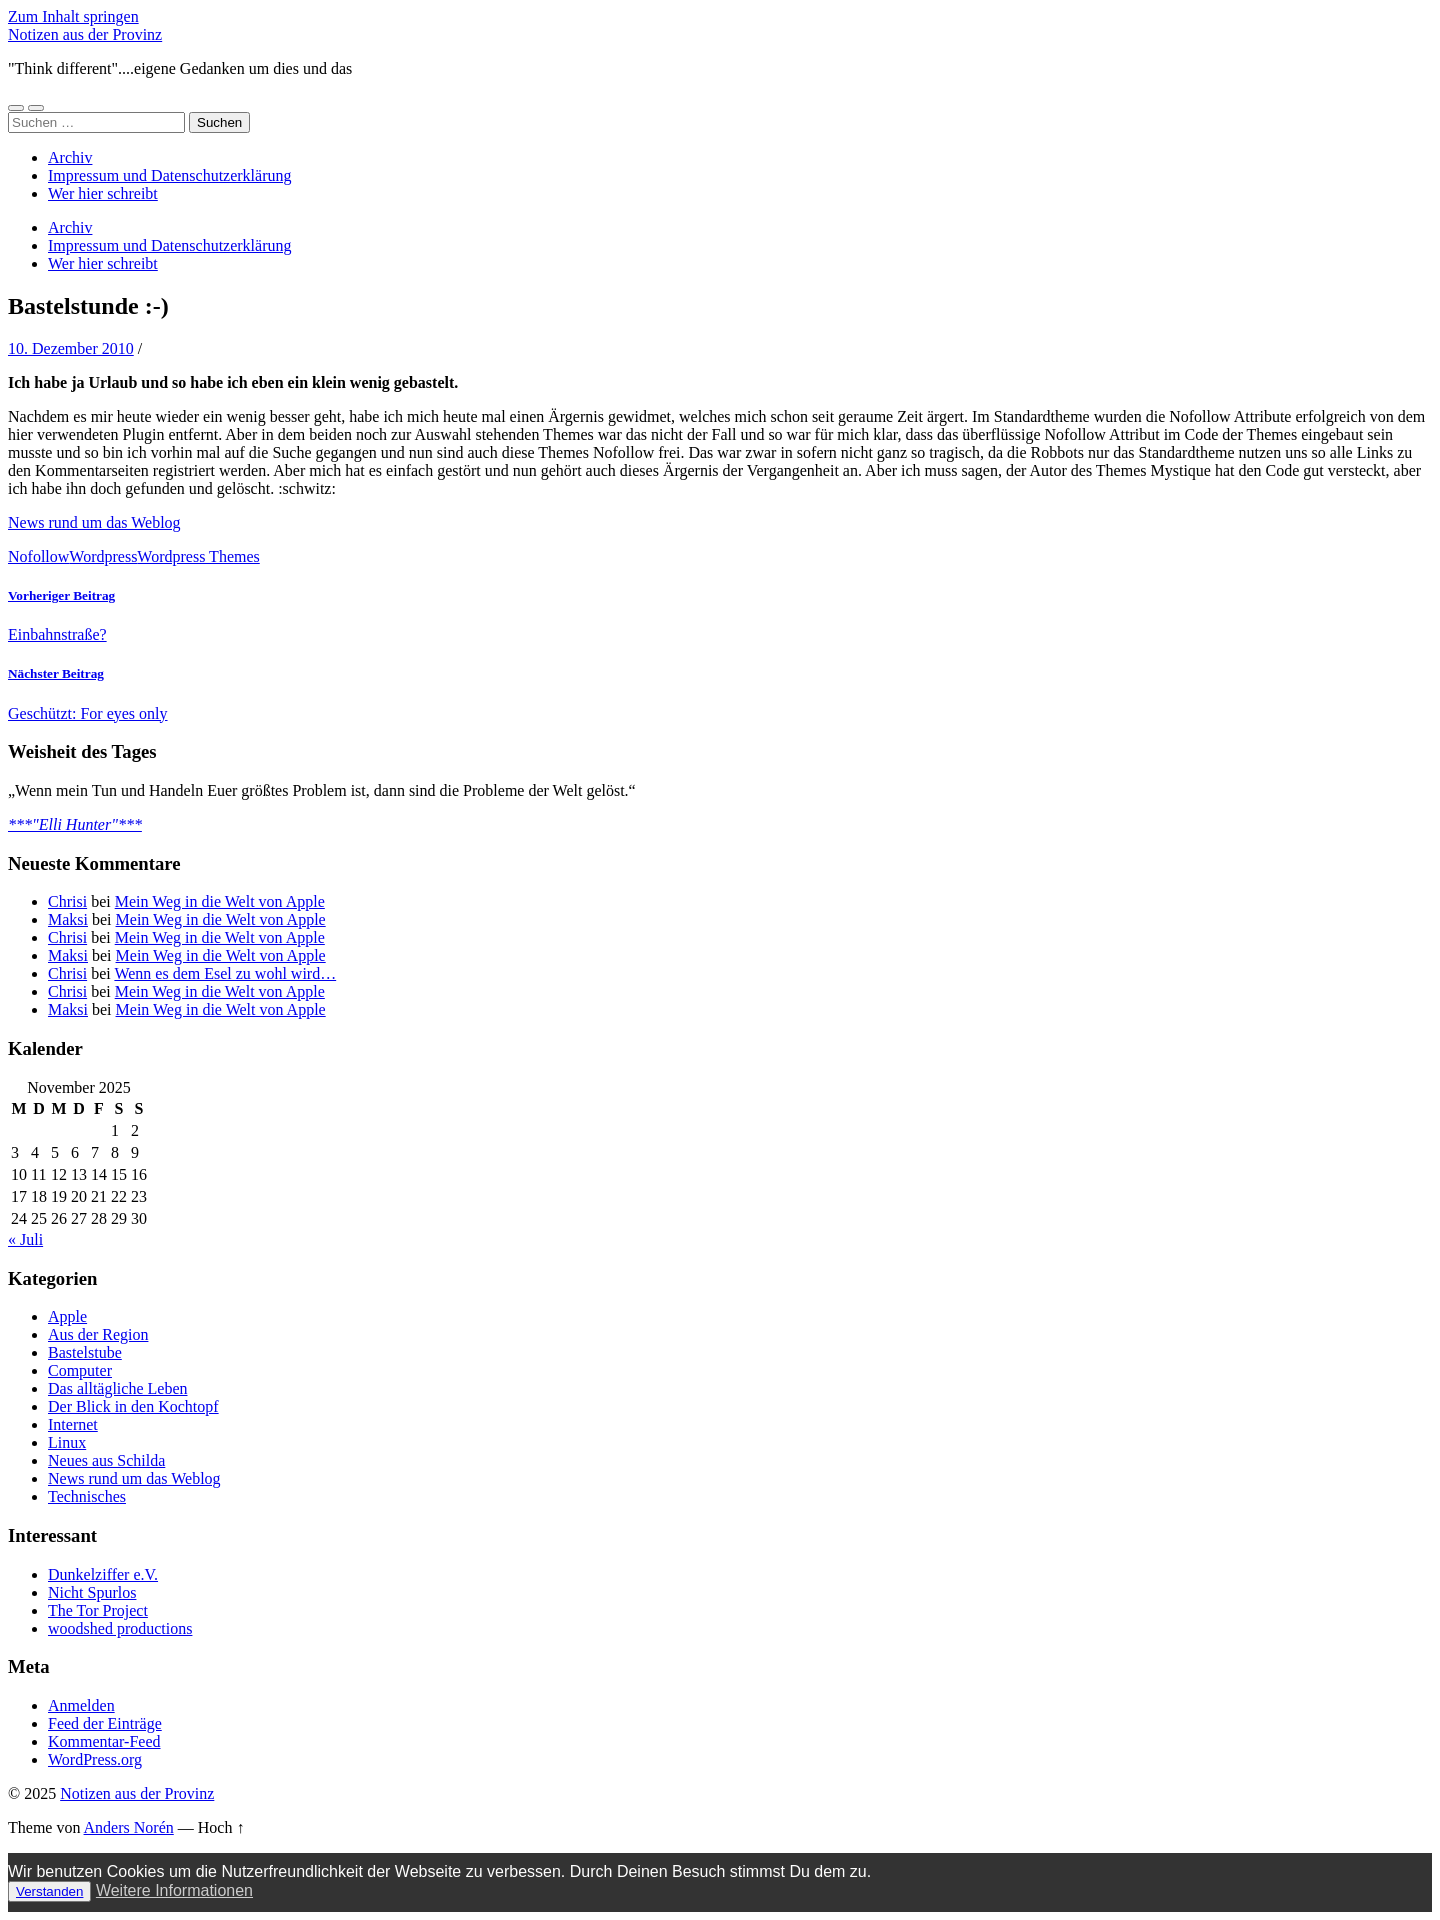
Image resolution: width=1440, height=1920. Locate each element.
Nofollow (38, 556)
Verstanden (49, 1891)
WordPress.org (95, 1759)
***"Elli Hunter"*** (75, 824)
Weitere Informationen (174, 1890)
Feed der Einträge (105, 1723)
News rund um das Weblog (94, 522)
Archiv (70, 157)
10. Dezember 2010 (71, 348)
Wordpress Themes (198, 556)
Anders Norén (129, 1827)
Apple (67, 1316)
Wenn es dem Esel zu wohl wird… (225, 973)
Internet (73, 1424)
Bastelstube (85, 1352)
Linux (67, 1442)
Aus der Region (98, 1334)
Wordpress (103, 556)
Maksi (68, 919)
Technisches (87, 1496)
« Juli (25, 1239)
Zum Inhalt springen (73, 16)
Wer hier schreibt (103, 193)
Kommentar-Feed (104, 1741)
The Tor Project (98, 1610)
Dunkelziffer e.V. (103, 1574)
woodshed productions (120, 1628)
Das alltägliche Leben (118, 1388)
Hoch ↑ (221, 1827)
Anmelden (81, 1705)
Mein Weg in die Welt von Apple (220, 901)
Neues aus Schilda (106, 1460)
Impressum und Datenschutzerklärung (169, 175)
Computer (80, 1370)
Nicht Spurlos (92, 1592)
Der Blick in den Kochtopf (133, 1406)
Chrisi (67, 901)
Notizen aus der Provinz (85, 34)
